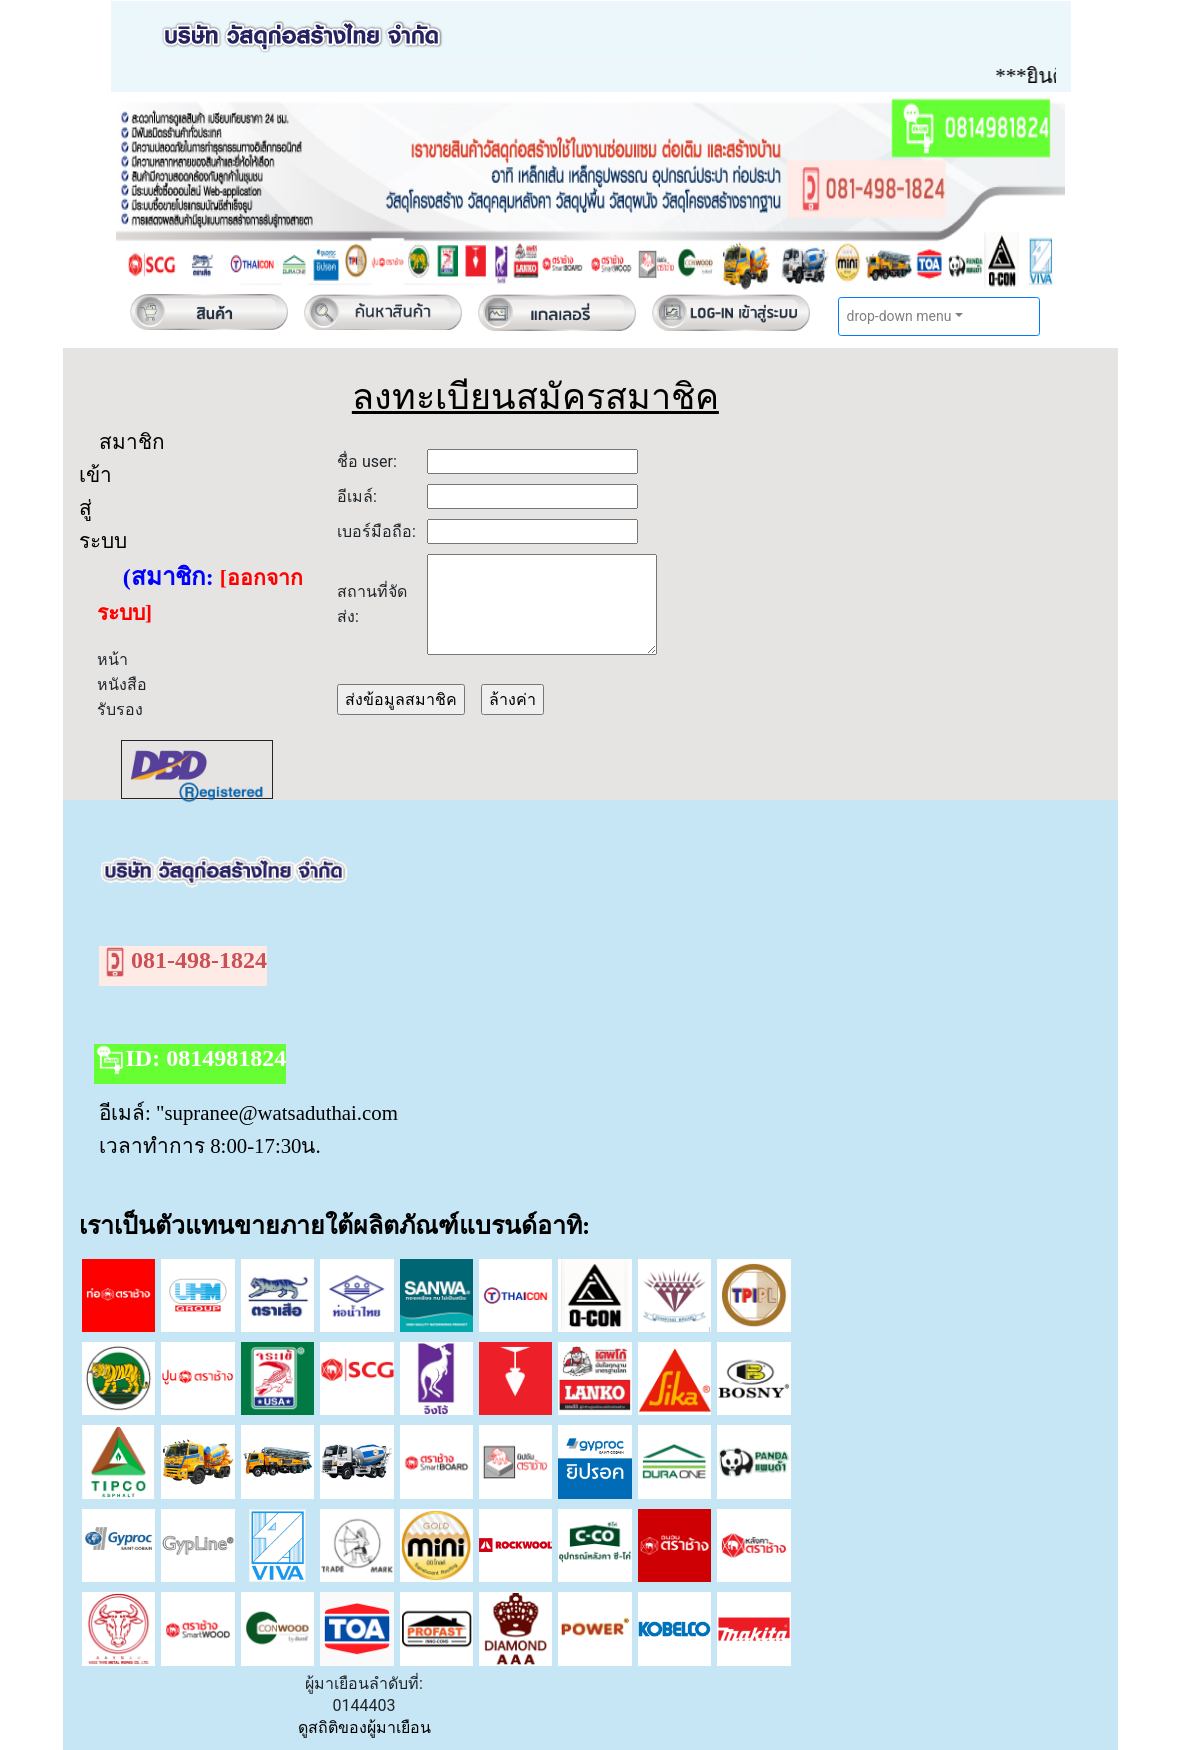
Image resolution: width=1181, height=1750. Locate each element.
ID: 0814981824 (190, 1060)
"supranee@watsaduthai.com (277, 1112)
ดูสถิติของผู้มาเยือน (364, 1727)
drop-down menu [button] (899, 316)
